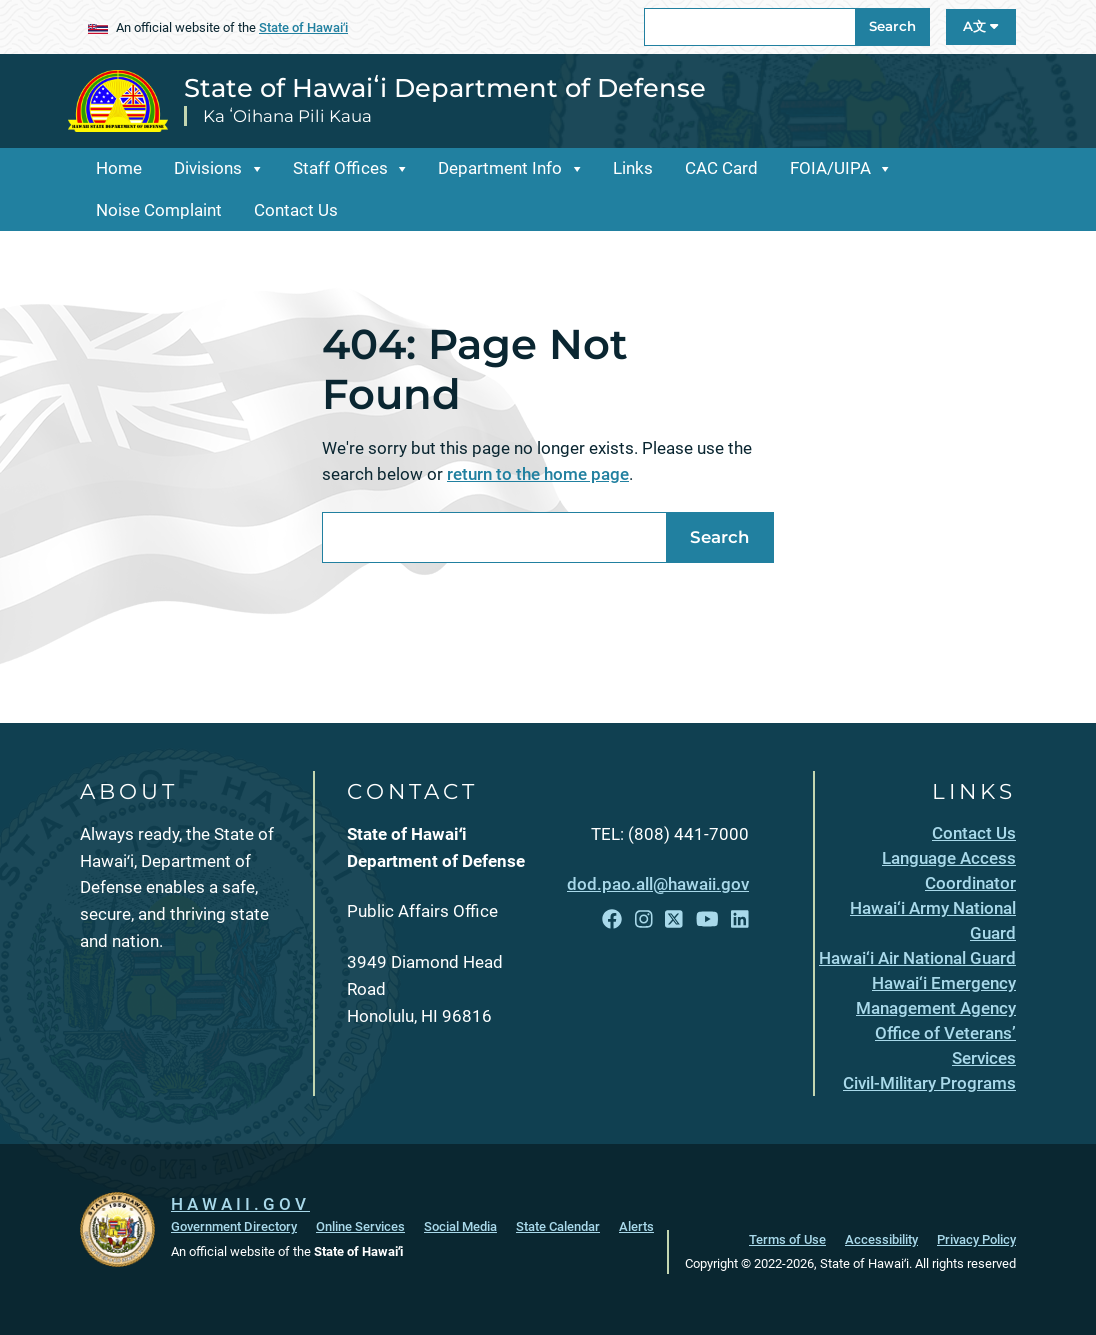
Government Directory (234, 1226)
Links (633, 168)
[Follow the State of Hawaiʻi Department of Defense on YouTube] (707, 920)
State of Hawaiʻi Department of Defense (445, 87)
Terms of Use (787, 1239)
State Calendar (558, 1226)
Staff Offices (340, 168)
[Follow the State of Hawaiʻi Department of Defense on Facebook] (612, 920)
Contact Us (296, 210)
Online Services (360, 1226)
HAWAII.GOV (240, 1204)
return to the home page (538, 474)
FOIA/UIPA (830, 168)
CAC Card (721, 168)
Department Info (500, 168)
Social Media (460, 1226)
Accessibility (881, 1239)
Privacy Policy (976, 1239)
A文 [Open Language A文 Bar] (980, 26)
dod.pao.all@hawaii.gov (658, 884)
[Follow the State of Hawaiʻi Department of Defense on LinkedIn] (740, 920)
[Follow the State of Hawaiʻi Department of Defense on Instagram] (644, 920)
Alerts (636, 1226)
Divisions (208, 168)
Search (892, 26)
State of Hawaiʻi (303, 27)
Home (119, 168)
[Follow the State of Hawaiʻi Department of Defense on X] (674, 920)
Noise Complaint (159, 210)
